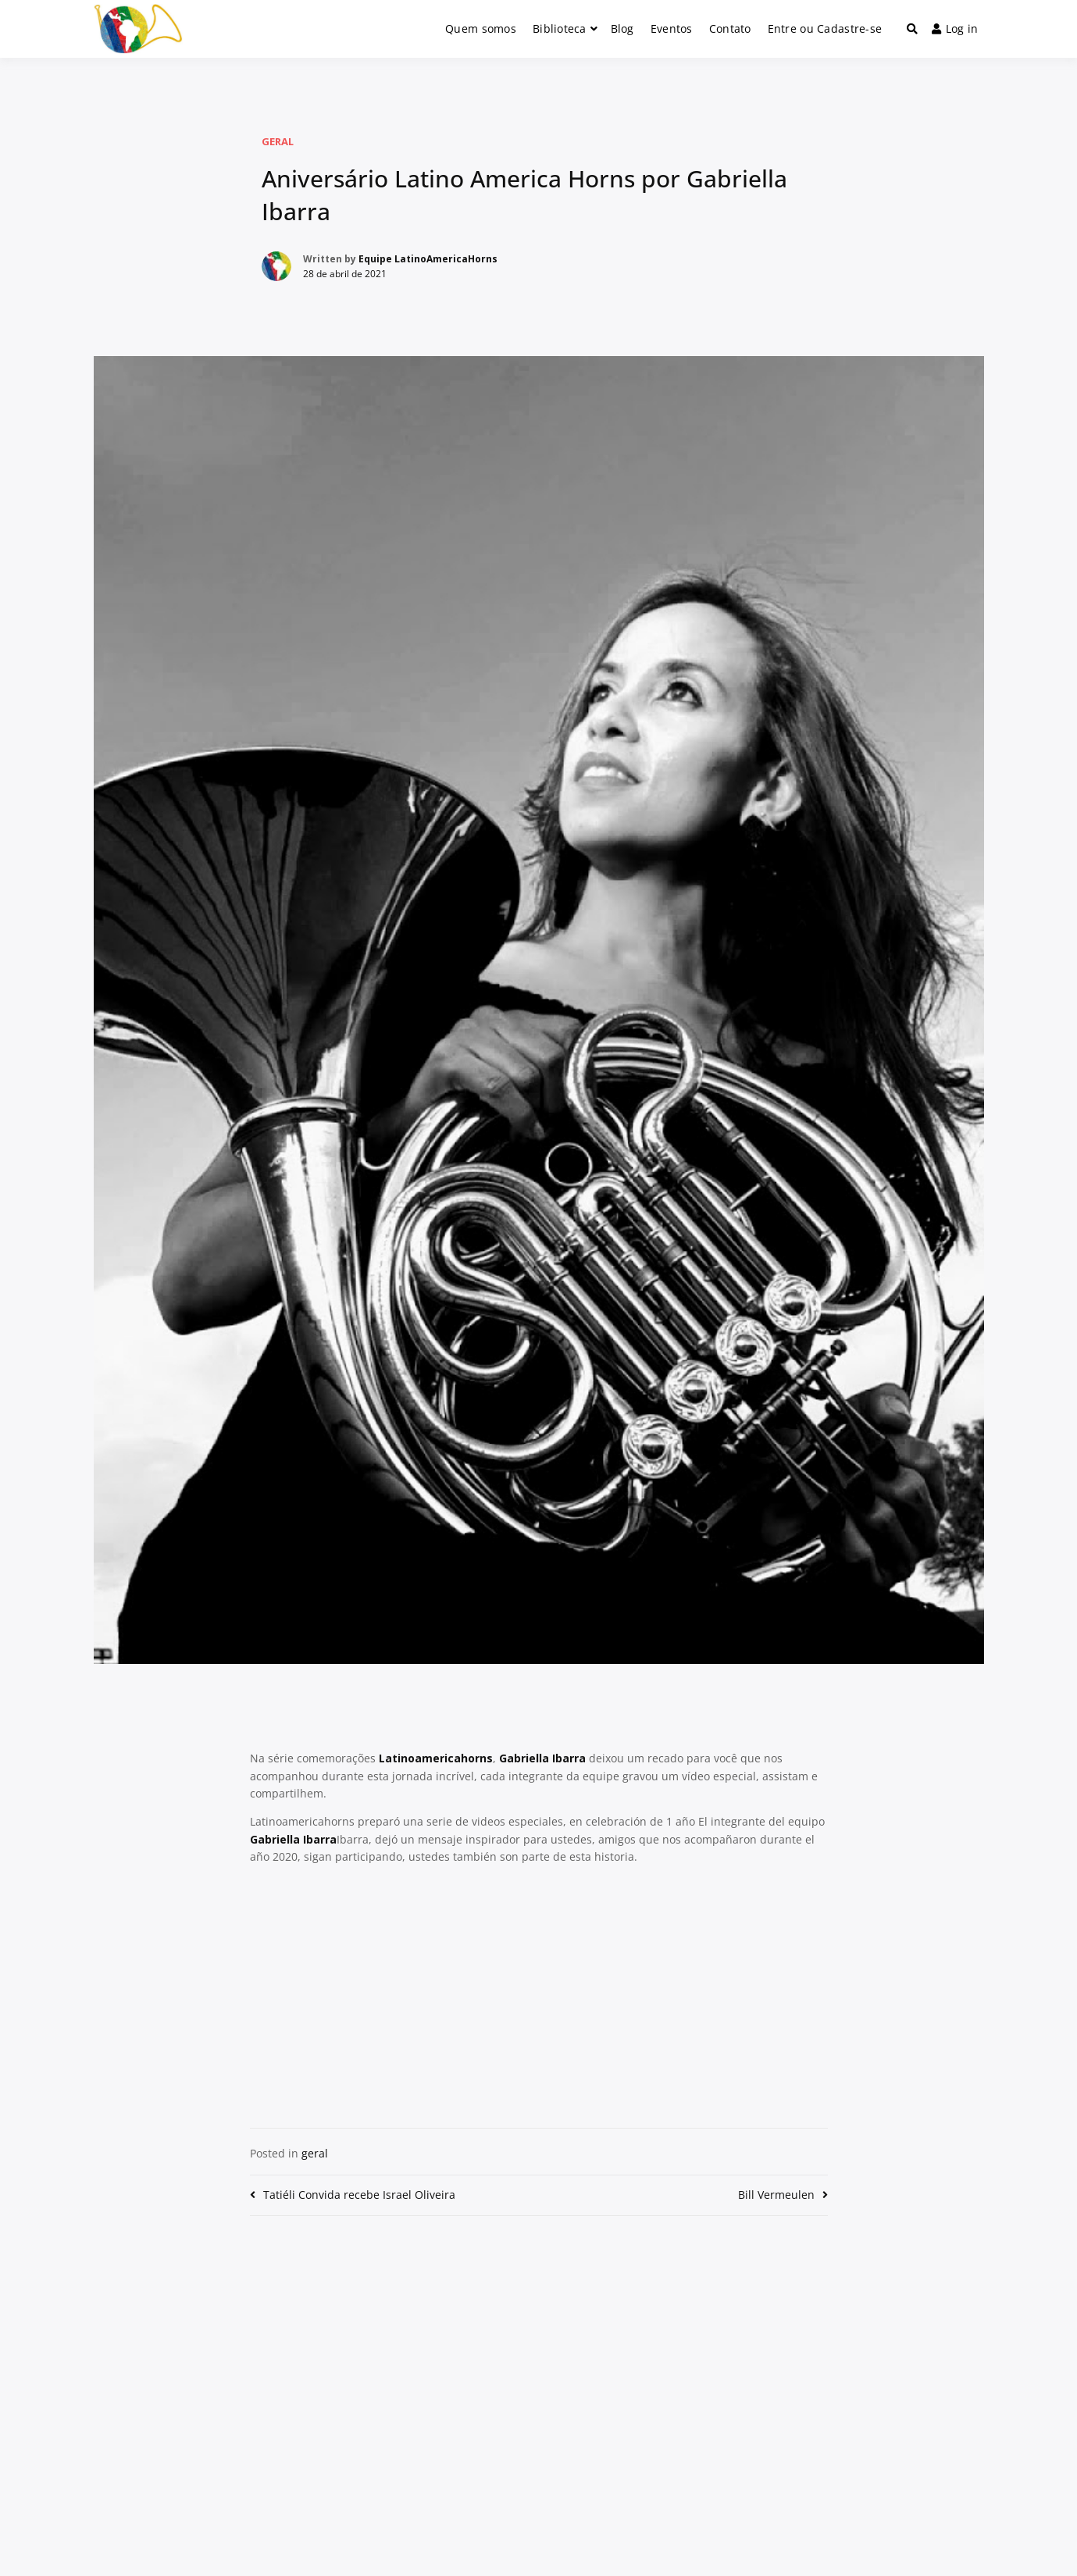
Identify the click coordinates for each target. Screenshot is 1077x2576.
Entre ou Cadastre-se (825, 28)
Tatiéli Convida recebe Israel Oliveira (359, 2194)
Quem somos (480, 28)
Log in (955, 28)
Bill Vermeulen (776, 2194)
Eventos (672, 28)
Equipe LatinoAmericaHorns (427, 258)
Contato (730, 28)
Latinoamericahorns (436, 1758)
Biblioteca (560, 28)
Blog (622, 28)
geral (278, 141)
